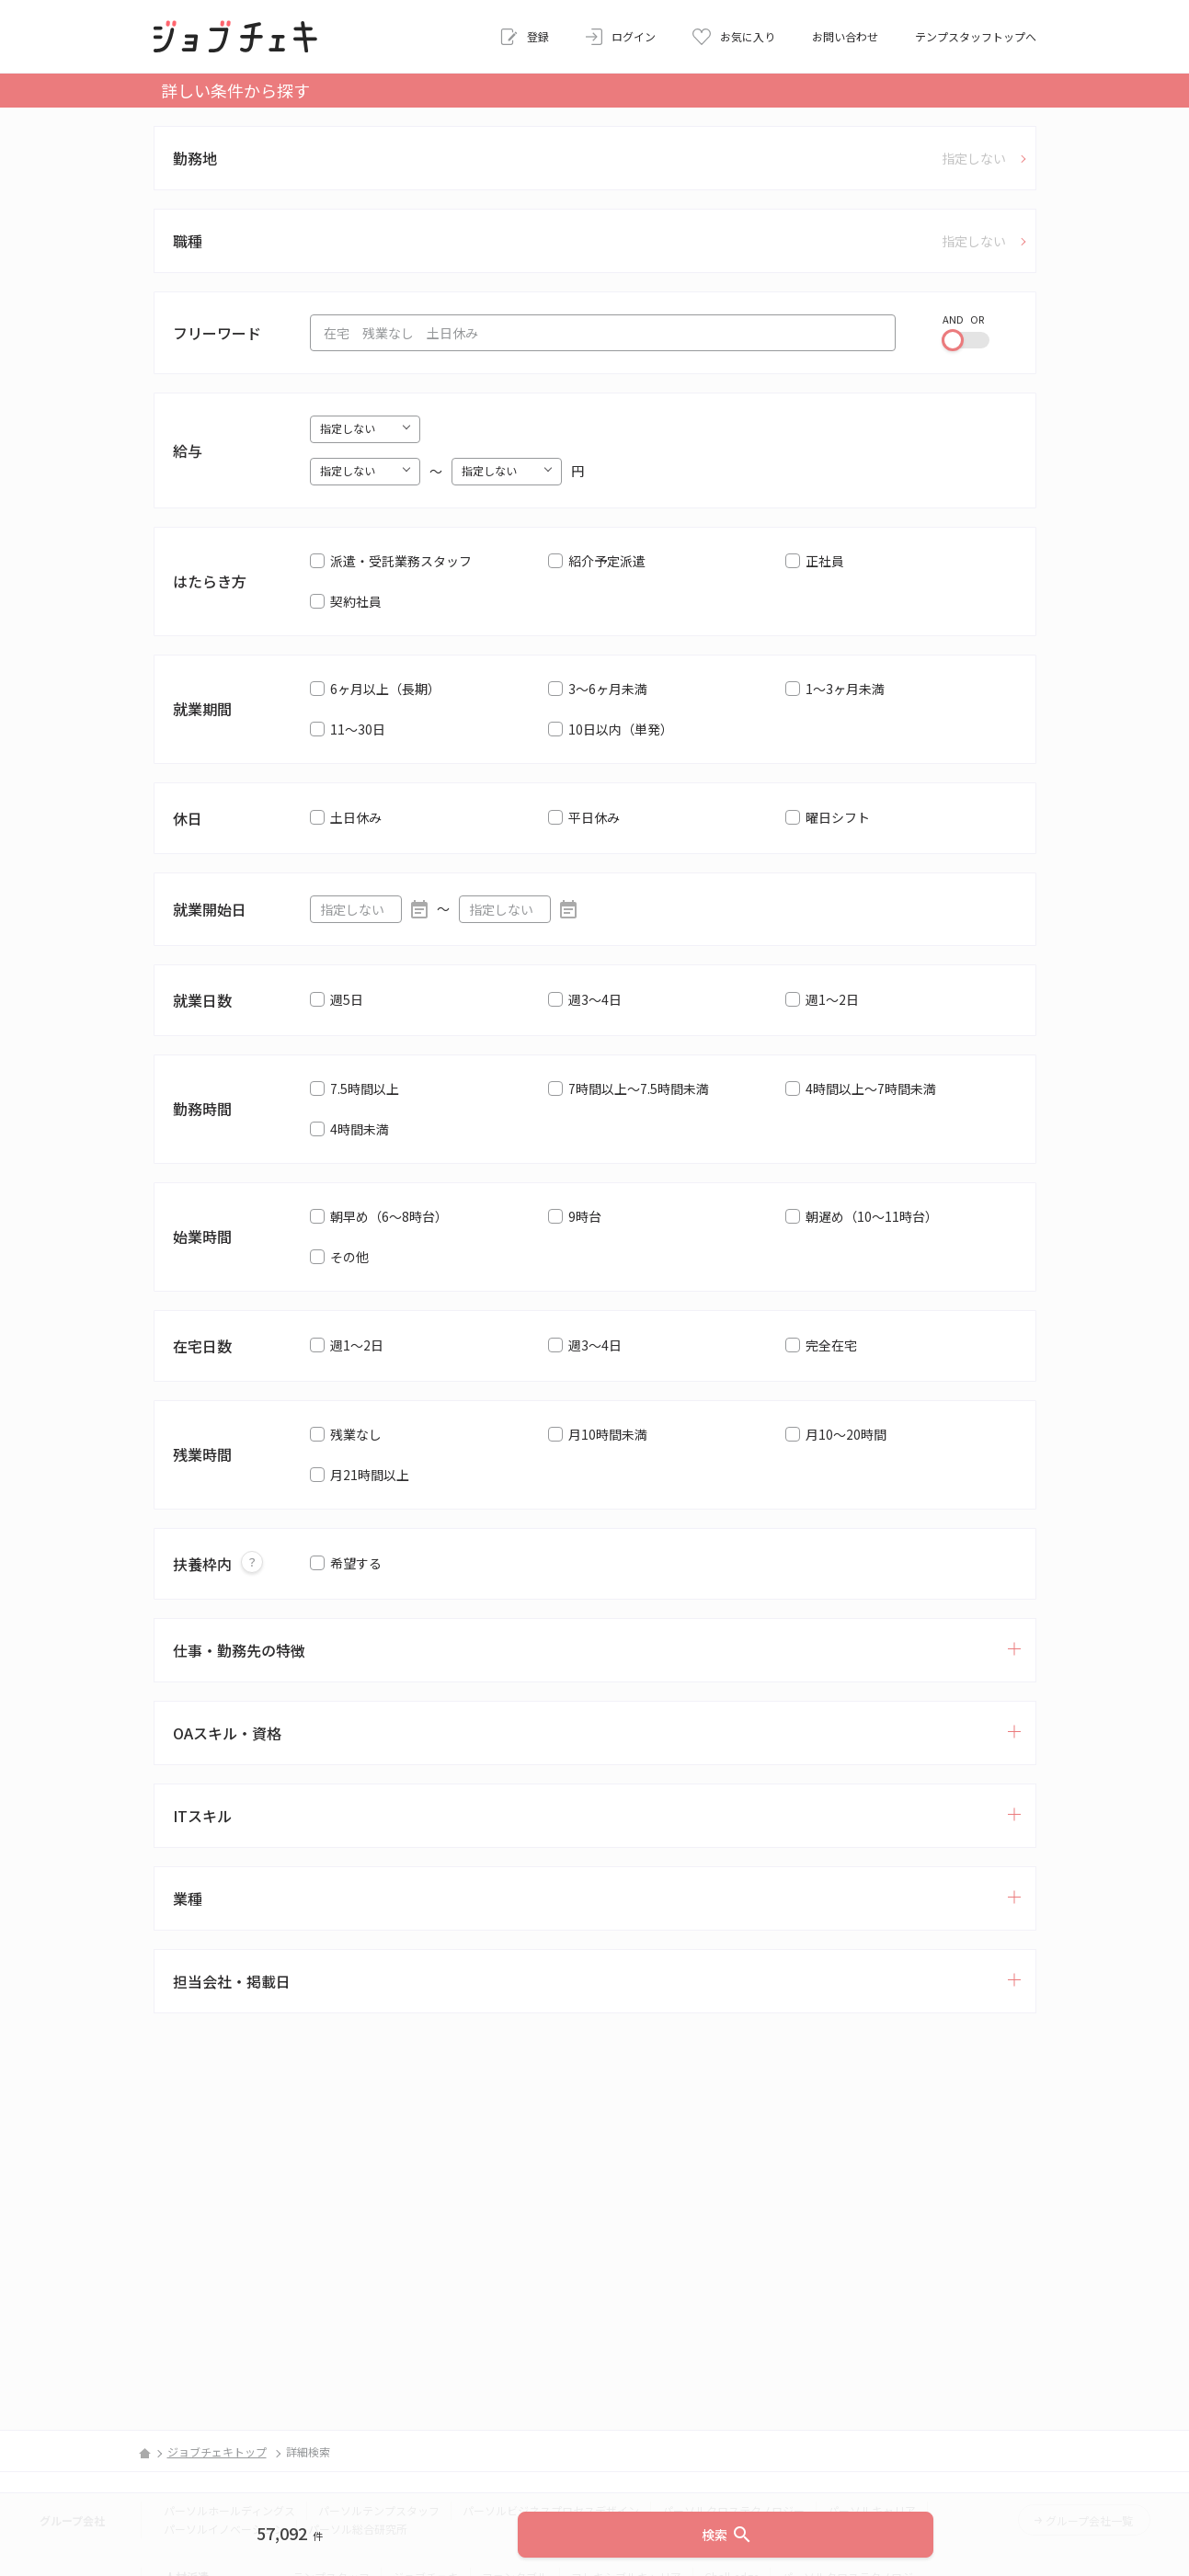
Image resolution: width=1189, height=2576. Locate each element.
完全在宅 (831, 1345)
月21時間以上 (369, 1474)
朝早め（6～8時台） (389, 1216)
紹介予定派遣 (607, 561)
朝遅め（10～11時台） (872, 1216)
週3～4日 (595, 999)
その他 (349, 1257)
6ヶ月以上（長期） (385, 688)
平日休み (594, 817)
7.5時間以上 (364, 1088)
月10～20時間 (846, 1434)
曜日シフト (838, 817)
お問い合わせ (845, 36)
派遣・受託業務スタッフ (401, 561)
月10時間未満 (607, 1434)
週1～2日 (832, 999)
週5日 (346, 999)
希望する (356, 1563)
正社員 (825, 561)
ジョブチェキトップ (217, 2451)
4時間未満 (359, 1129)
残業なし (356, 1434)
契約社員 (356, 601)
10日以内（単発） (620, 729)
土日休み (356, 817)
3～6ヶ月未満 (607, 688)
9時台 (584, 1216)
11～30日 (357, 729)
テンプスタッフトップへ (975, 36)
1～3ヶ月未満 (845, 688)
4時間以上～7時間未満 (871, 1088)
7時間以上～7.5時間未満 (638, 1088)
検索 (727, 2535)
